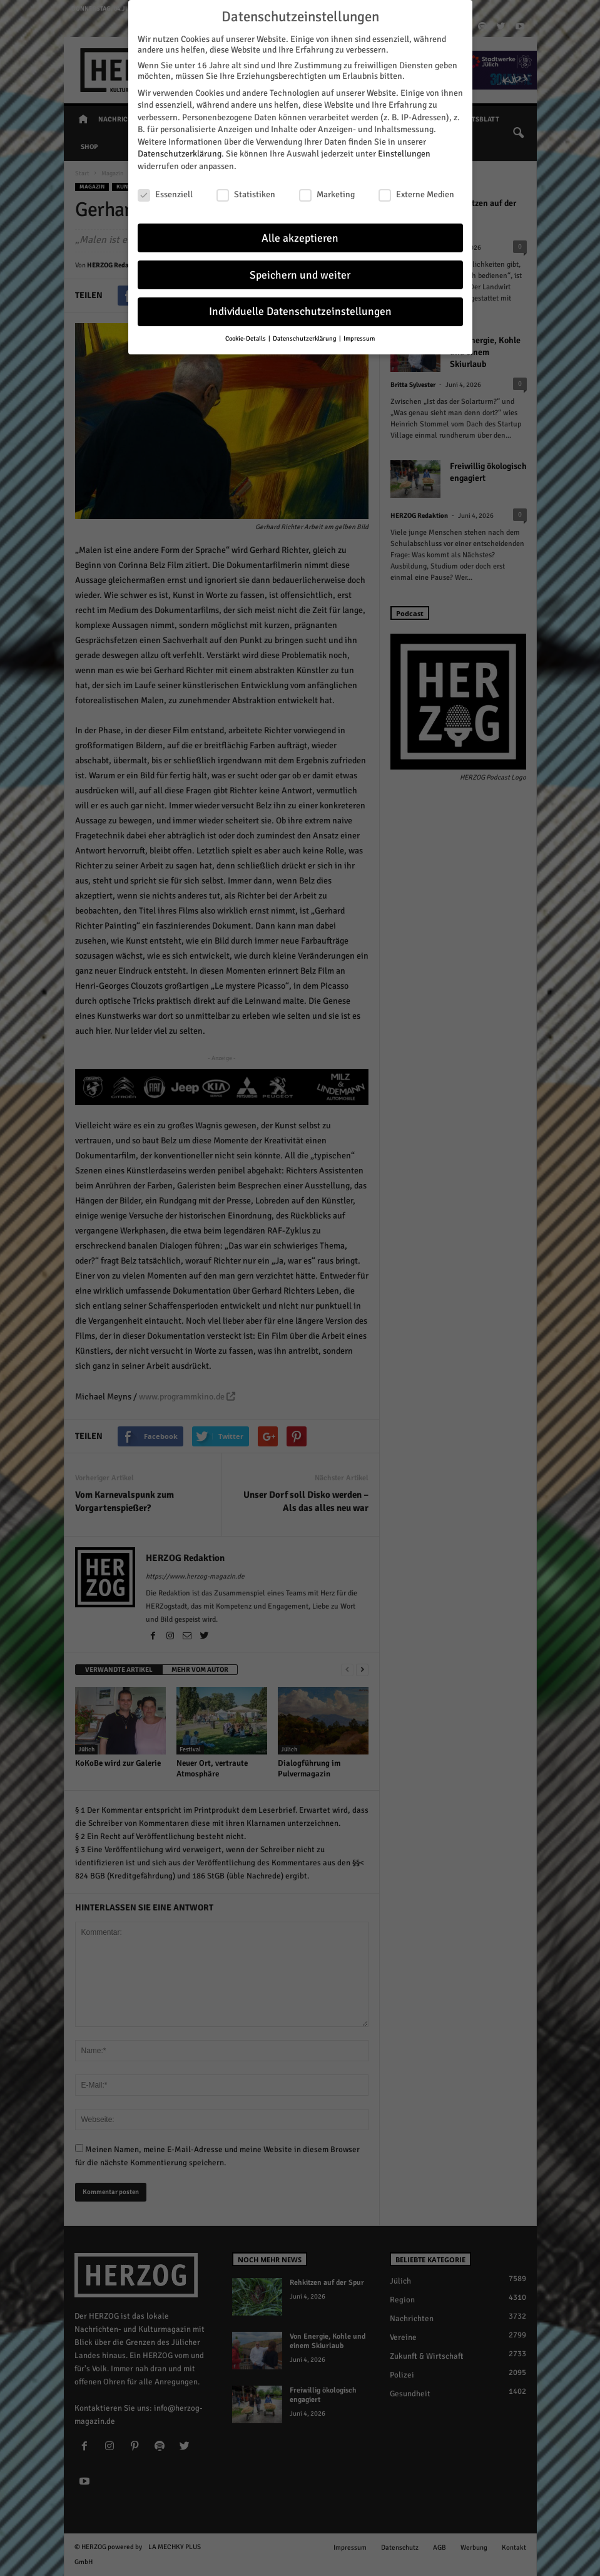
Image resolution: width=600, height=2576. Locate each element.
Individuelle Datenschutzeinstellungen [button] (300, 311)
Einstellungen (404, 153)
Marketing (327, 194)
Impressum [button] (359, 338)
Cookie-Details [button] (246, 338)
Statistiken (245, 194)
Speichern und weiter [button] (300, 275)
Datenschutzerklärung (179, 153)
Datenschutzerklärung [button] (305, 338)
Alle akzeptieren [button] (300, 238)
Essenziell (165, 194)
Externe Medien (416, 194)
